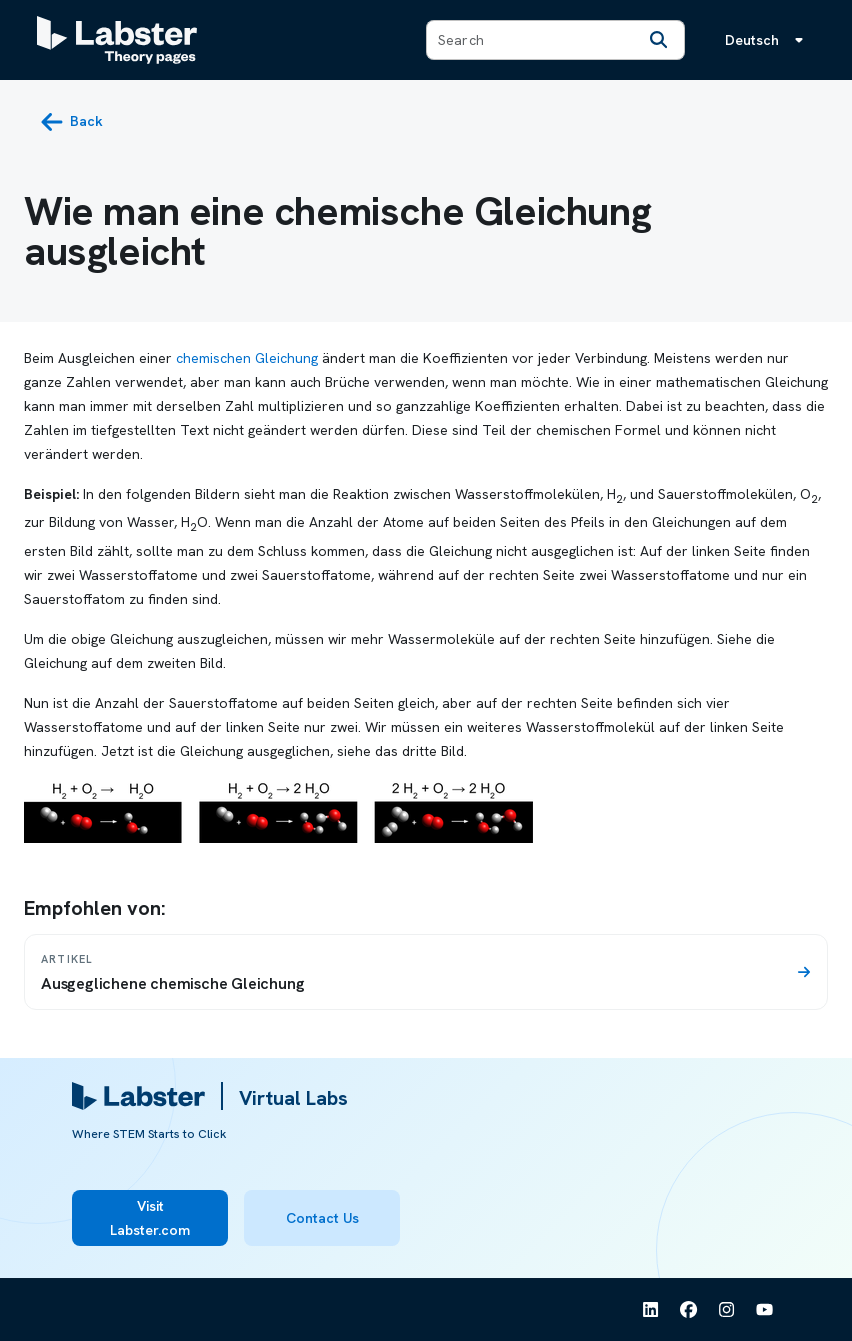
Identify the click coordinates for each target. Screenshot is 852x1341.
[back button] (71, 122)
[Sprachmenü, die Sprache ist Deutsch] (768, 40)
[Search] (658, 40)
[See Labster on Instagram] (727, 1310)
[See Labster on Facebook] (689, 1310)
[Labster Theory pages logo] (117, 40)
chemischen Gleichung (247, 358)
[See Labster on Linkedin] (651, 1310)
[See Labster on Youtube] (765, 1310)
